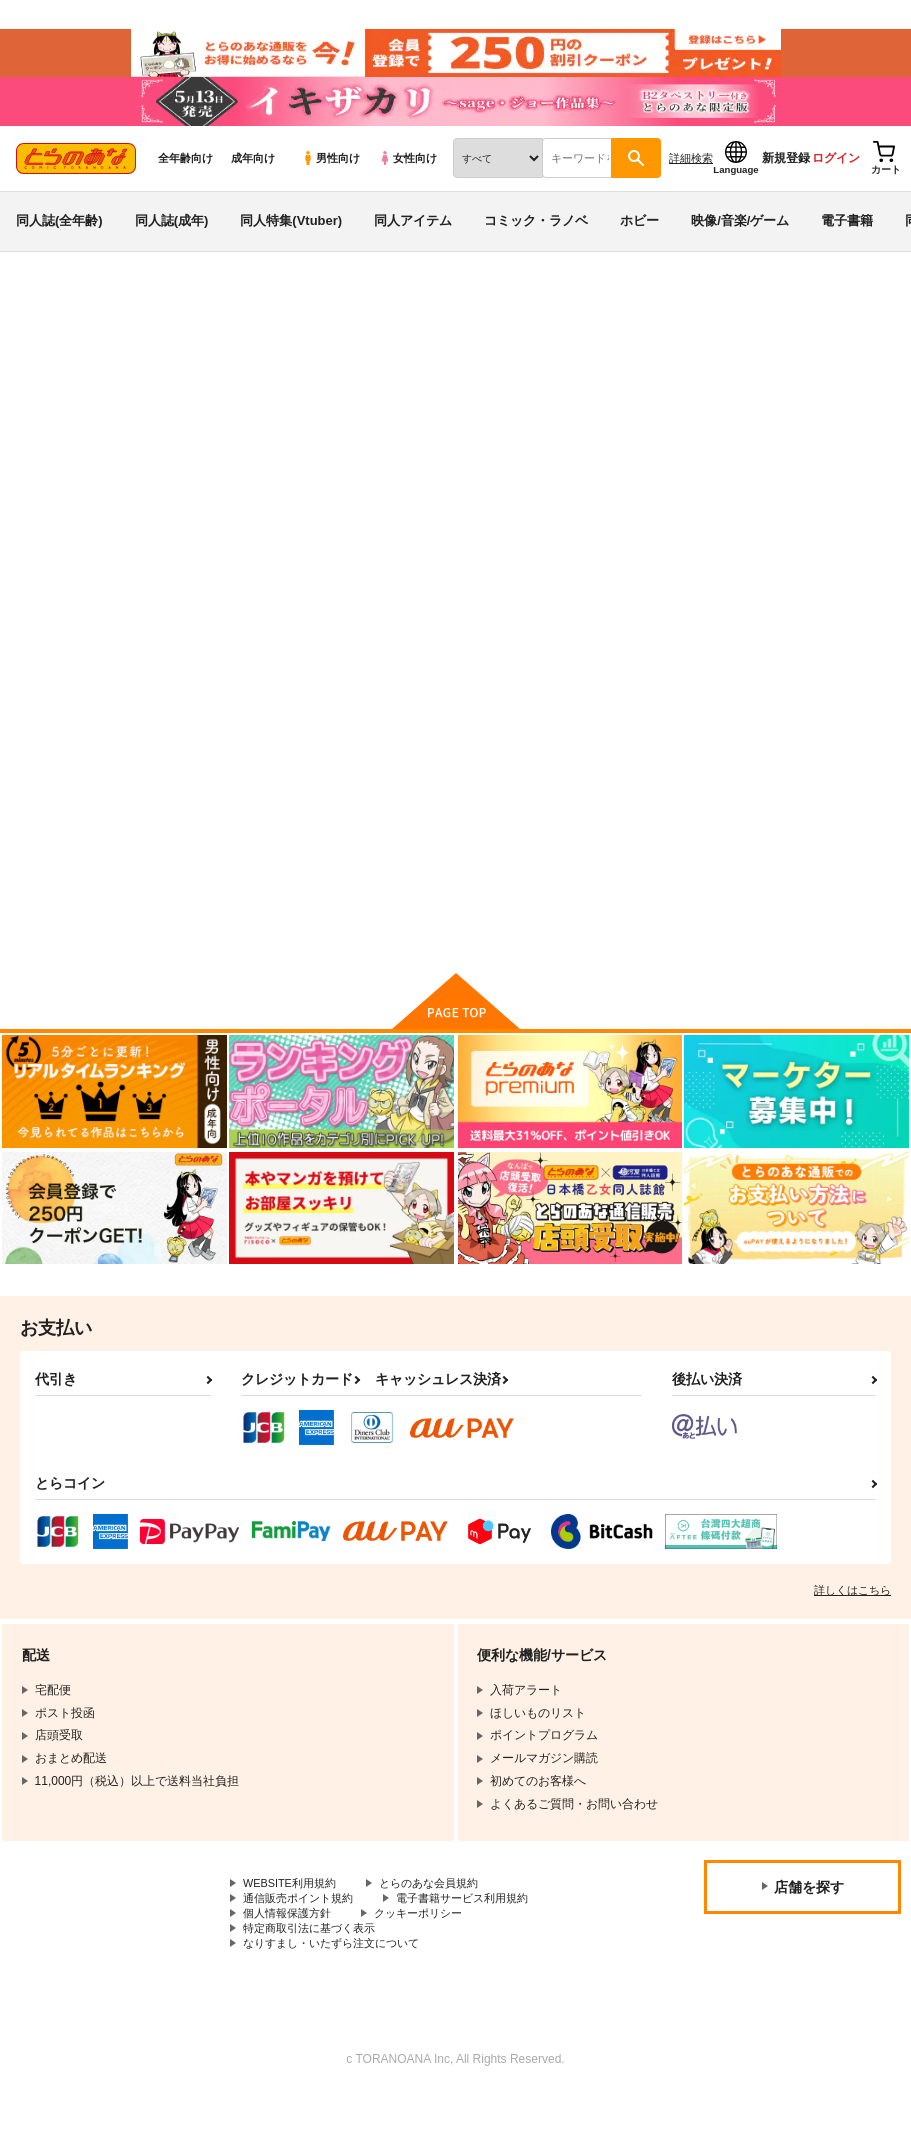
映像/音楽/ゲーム (740, 243)
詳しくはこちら (852, 1621)
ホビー (639, 243)
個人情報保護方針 (291, 1948)
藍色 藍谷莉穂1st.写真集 (604, 426)
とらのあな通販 (52, 331)
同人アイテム (413, 243)
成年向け (253, 181)
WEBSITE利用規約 (294, 1915)
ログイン (836, 181)
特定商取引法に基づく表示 (315, 1965)
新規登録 (786, 181)
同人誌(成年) (172, 243)
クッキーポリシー (430, 1948)
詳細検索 (691, 181)
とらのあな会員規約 (442, 1915)
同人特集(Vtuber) (291, 243)
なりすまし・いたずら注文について (339, 1982)
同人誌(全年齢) (59, 243)
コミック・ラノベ (536, 243)
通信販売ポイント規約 (303, 1931)
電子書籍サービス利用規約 (478, 1931)
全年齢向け (185, 181)
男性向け (330, 181)
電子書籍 (847, 243)
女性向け (407, 181)
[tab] (283, 515)
